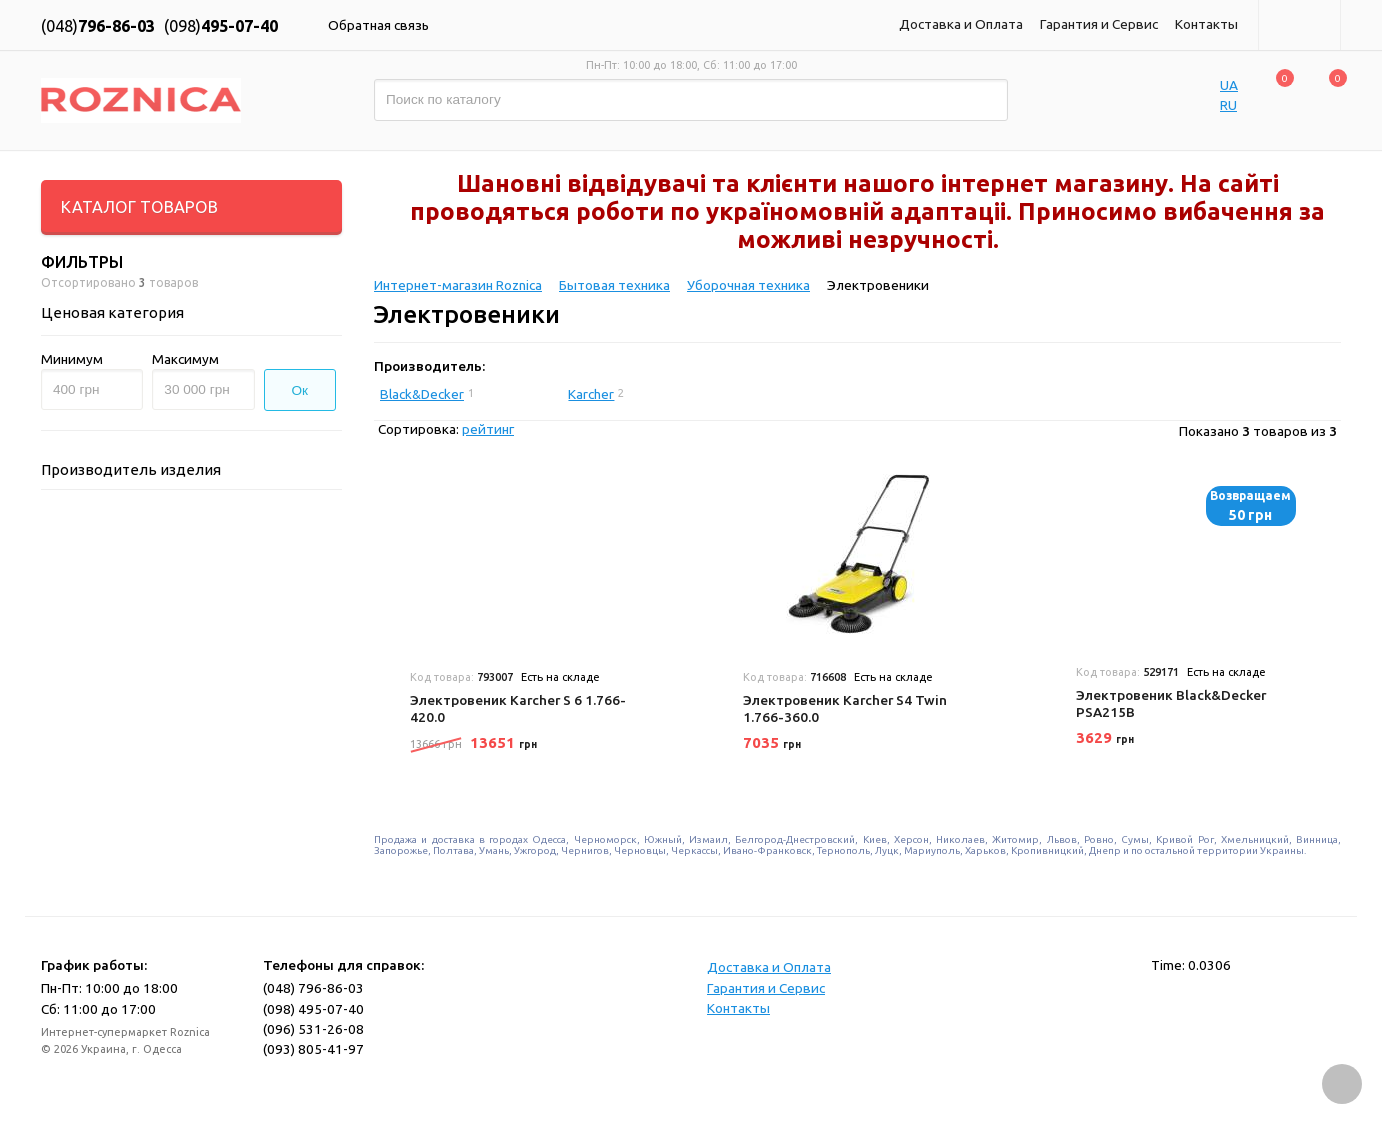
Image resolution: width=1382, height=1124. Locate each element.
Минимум (72, 359)
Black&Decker (422, 394)
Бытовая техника (614, 285)
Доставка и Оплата (961, 24)
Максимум (185, 359)
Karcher (591, 394)
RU (1228, 105)
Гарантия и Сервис (1099, 24)
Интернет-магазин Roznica (458, 285)
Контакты (1206, 24)
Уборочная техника (748, 285)
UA (1229, 85)
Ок (300, 390)
